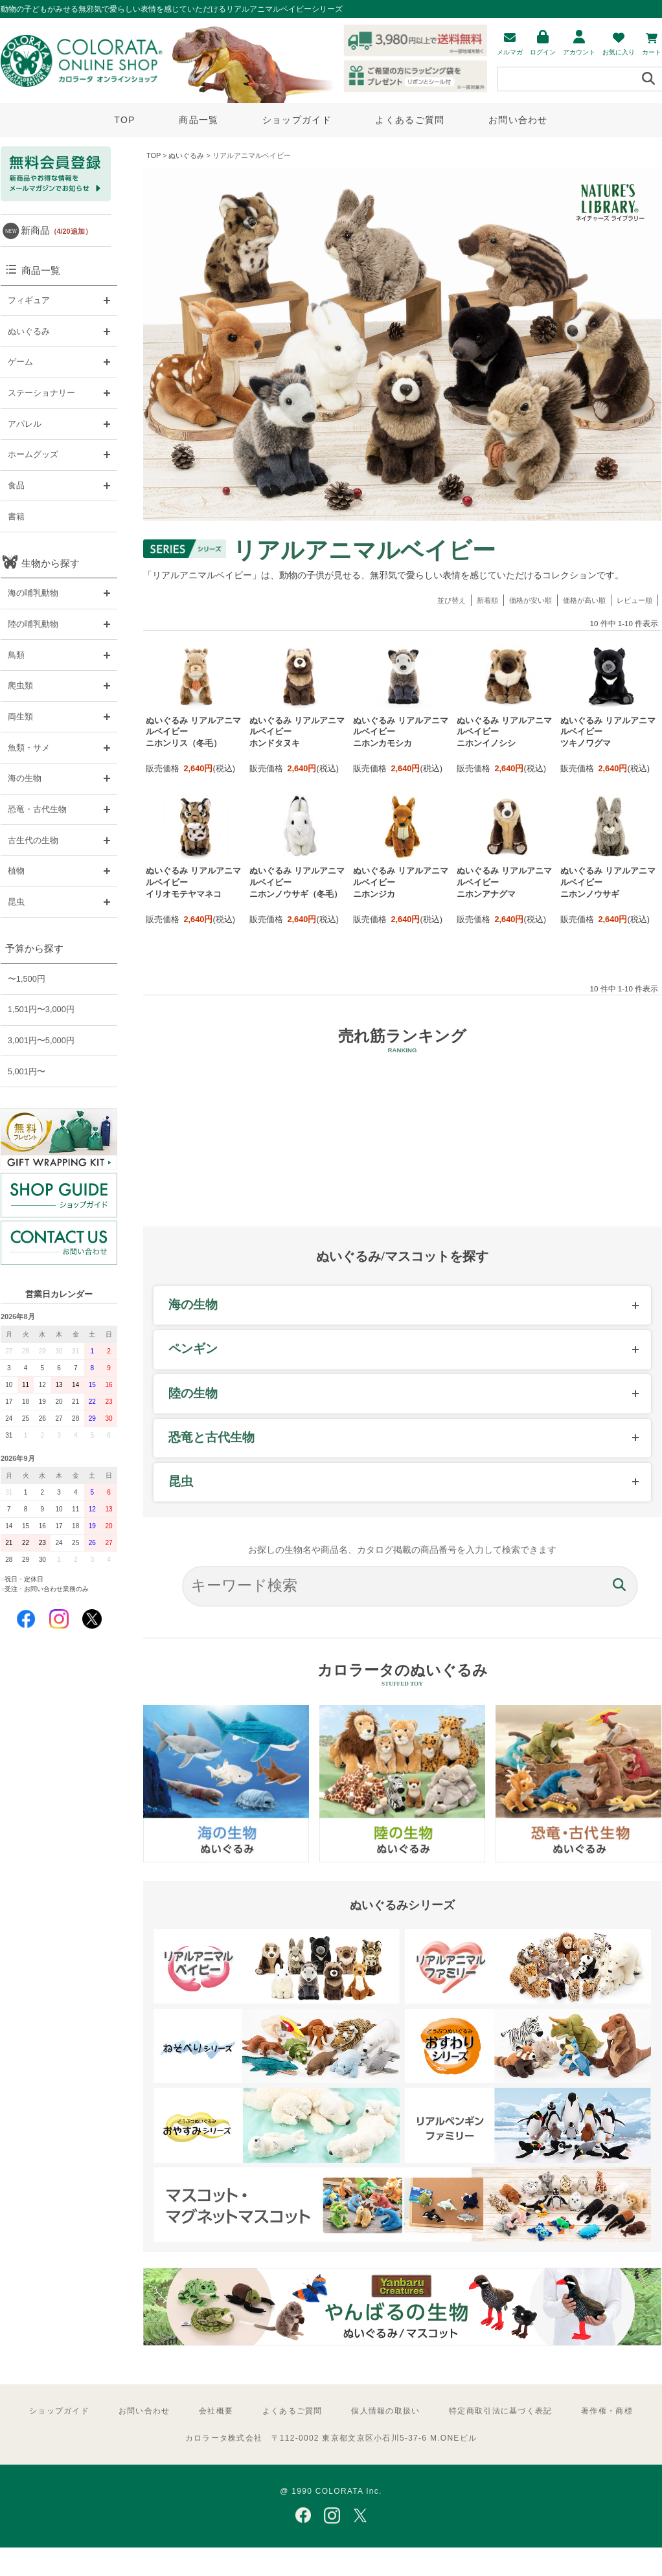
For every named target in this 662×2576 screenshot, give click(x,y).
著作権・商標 (607, 2410)
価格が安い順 (530, 600)
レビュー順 (634, 600)
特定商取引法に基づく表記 (500, 2410)
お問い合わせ (518, 120)
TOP (124, 120)
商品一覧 (198, 120)
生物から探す (50, 563)
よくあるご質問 (409, 120)
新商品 (56, 230)
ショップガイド (297, 120)
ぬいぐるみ (186, 155)
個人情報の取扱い (385, 2410)
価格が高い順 (584, 600)
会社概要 (216, 2410)
